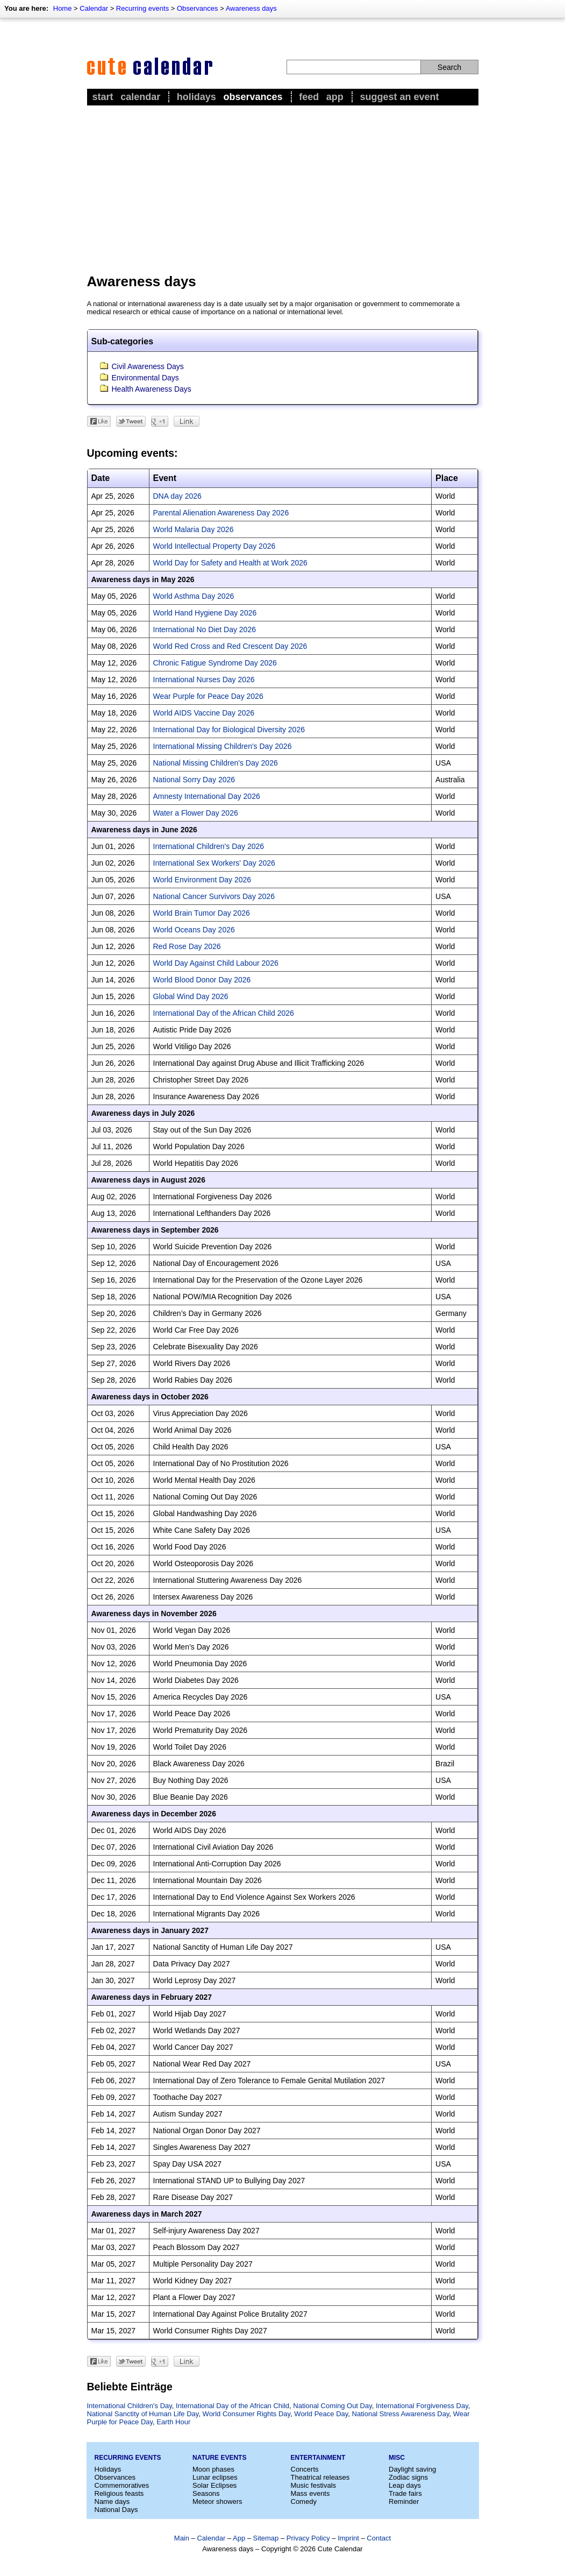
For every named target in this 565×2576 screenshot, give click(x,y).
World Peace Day (321, 2414)
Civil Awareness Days (148, 366)
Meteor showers (217, 2501)
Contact (379, 2538)
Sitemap (266, 2538)
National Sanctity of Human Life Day (143, 2414)
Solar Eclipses (214, 2485)
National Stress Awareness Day (400, 2414)
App (335, 96)
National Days (116, 2510)
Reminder (404, 2501)
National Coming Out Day (332, 2406)
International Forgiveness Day (422, 2406)
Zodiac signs (408, 2477)
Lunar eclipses (215, 2477)
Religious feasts (119, 2493)
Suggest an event (399, 96)
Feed (309, 96)
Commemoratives (122, 2485)
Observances (197, 8)
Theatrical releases (320, 2477)
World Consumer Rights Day (247, 2414)
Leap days (405, 2485)
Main (181, 2538)
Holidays (196, 96)
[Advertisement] (282, 189)
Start (102, 96)
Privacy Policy (308, 2538)
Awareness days (251, 8)
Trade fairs (405, 2493)
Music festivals (314, 2485)
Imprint (348, 2538)
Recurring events (142, 8)
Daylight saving (412, 2469)
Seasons (206, 2493)
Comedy (304, 2501)
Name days (112, 2501)
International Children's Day (129, 2406)
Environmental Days (145, 377)
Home (62, 8)
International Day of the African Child (232, 2406)
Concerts (305, 2469)
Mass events (310, 2493)
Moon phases (213, 2469)
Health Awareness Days (151, 389)
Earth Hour (173, 2422)
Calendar (94, 8)
